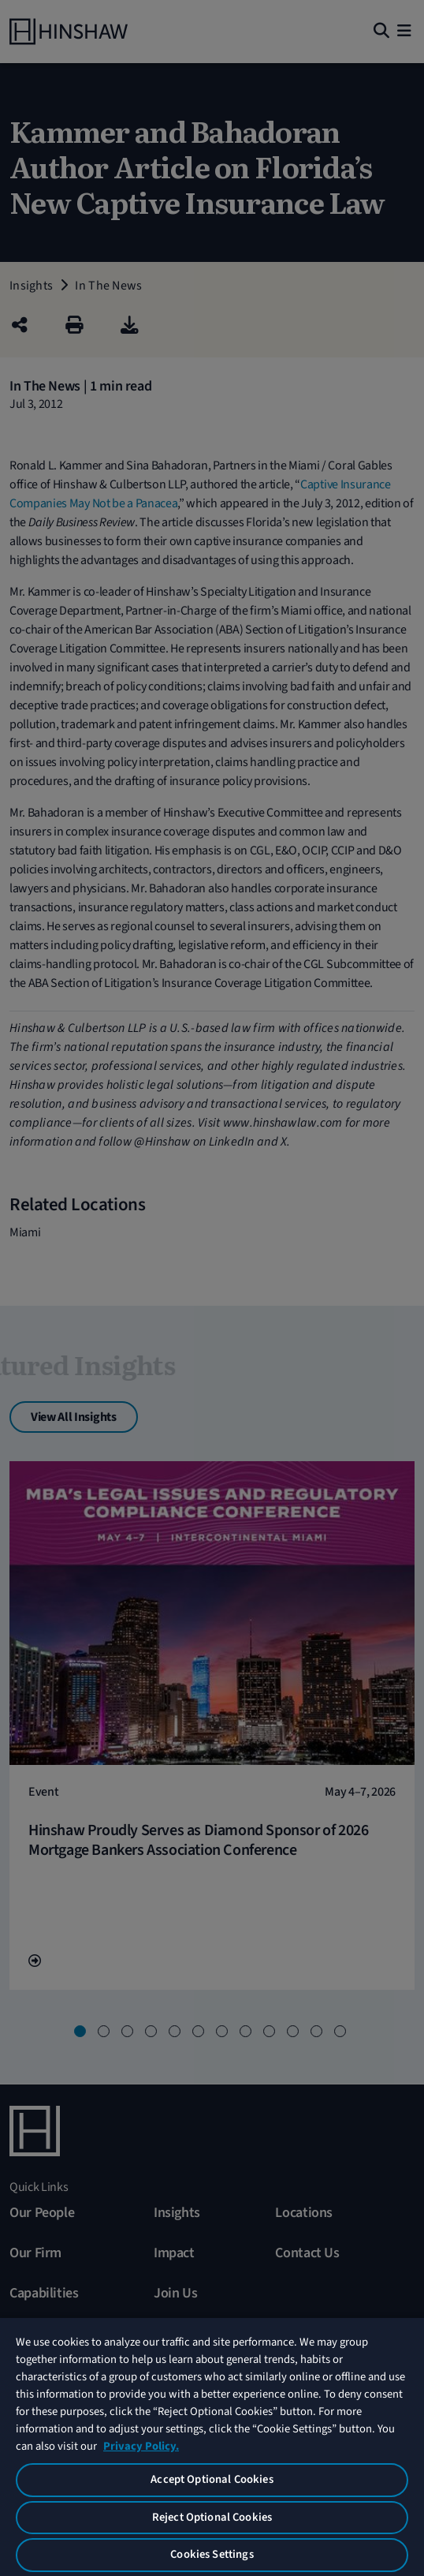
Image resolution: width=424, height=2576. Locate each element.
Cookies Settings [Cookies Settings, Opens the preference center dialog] (211, 2554)
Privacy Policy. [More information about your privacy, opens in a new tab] (141, 2446)
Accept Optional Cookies (212, 2479)
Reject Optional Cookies (212, 2517)
